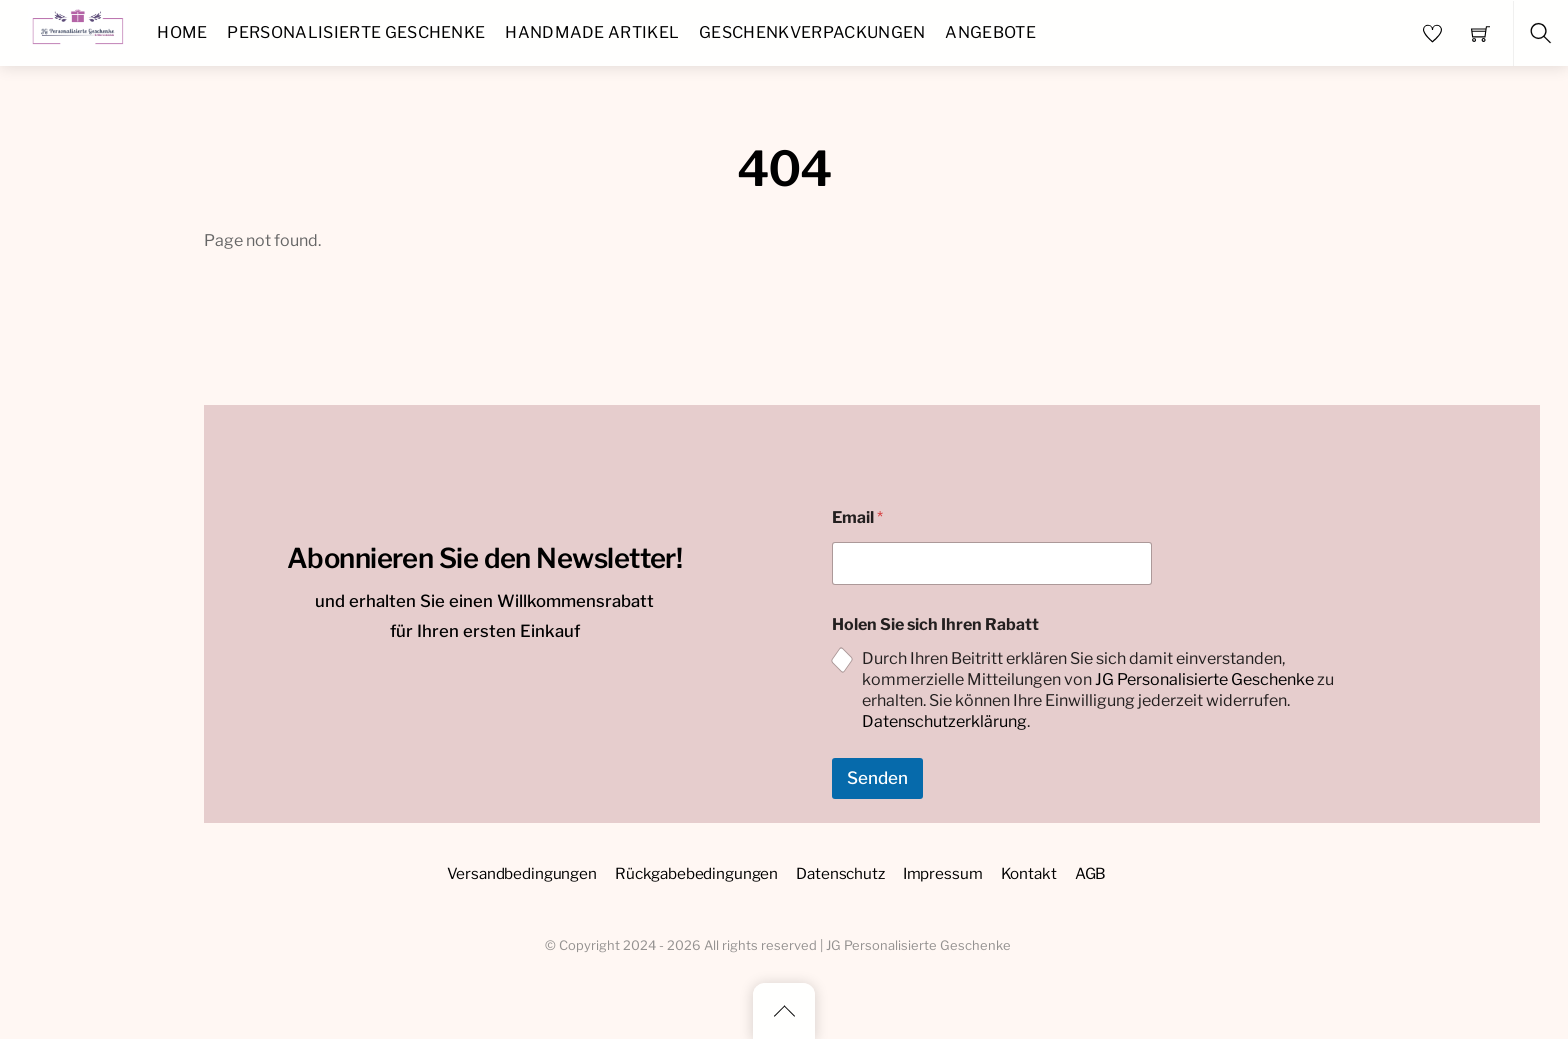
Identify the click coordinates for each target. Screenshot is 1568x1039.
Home (182, 32)
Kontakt (1029, 873)
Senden (877, 778)
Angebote (990, 32)
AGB (1091, 873)
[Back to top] (784, 1011)
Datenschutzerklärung (944, 721)
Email (857, 517)
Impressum (943, 873)
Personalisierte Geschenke (356, 32)
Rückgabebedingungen (696, 873)
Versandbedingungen (522, 873)
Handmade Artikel (592, 32)
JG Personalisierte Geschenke (1204, 679)
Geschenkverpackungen (812, 32)
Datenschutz (840, 873)
